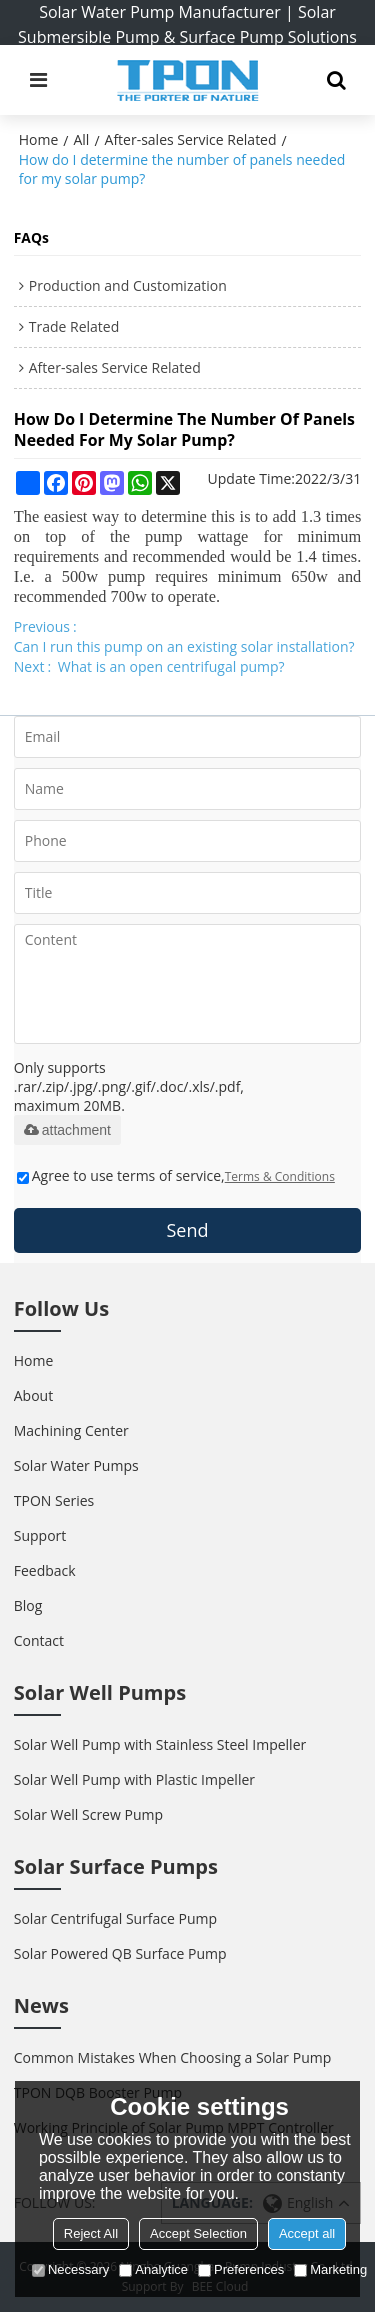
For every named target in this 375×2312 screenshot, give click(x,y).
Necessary (70, 2269)
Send (187, 1230)
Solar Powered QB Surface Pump (120, 1953)
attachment (67, 1130)
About (33, 1395)
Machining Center (71, 1430)
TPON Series (54, 1500)
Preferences (241, 2269)
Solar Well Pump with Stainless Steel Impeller (160, 1744)
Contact (39, 1640)
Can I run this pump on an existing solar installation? (184, 646)
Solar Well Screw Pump (88, 1814)
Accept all (307, 2233)
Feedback (45, 1570)
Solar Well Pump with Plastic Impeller (134, 1779)
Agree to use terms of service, (176, 1175)
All (81, 139)
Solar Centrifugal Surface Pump (115, 1918)
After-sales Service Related (191, 139)
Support (40, 1535)
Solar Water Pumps (76, 1465)
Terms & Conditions (280, 1176)
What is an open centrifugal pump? (171, 666)
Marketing (330, 2269)
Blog (28, 1605)
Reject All (91, 2233)
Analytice (153, 2269)
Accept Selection (198, 2233)
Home (39, 139)
